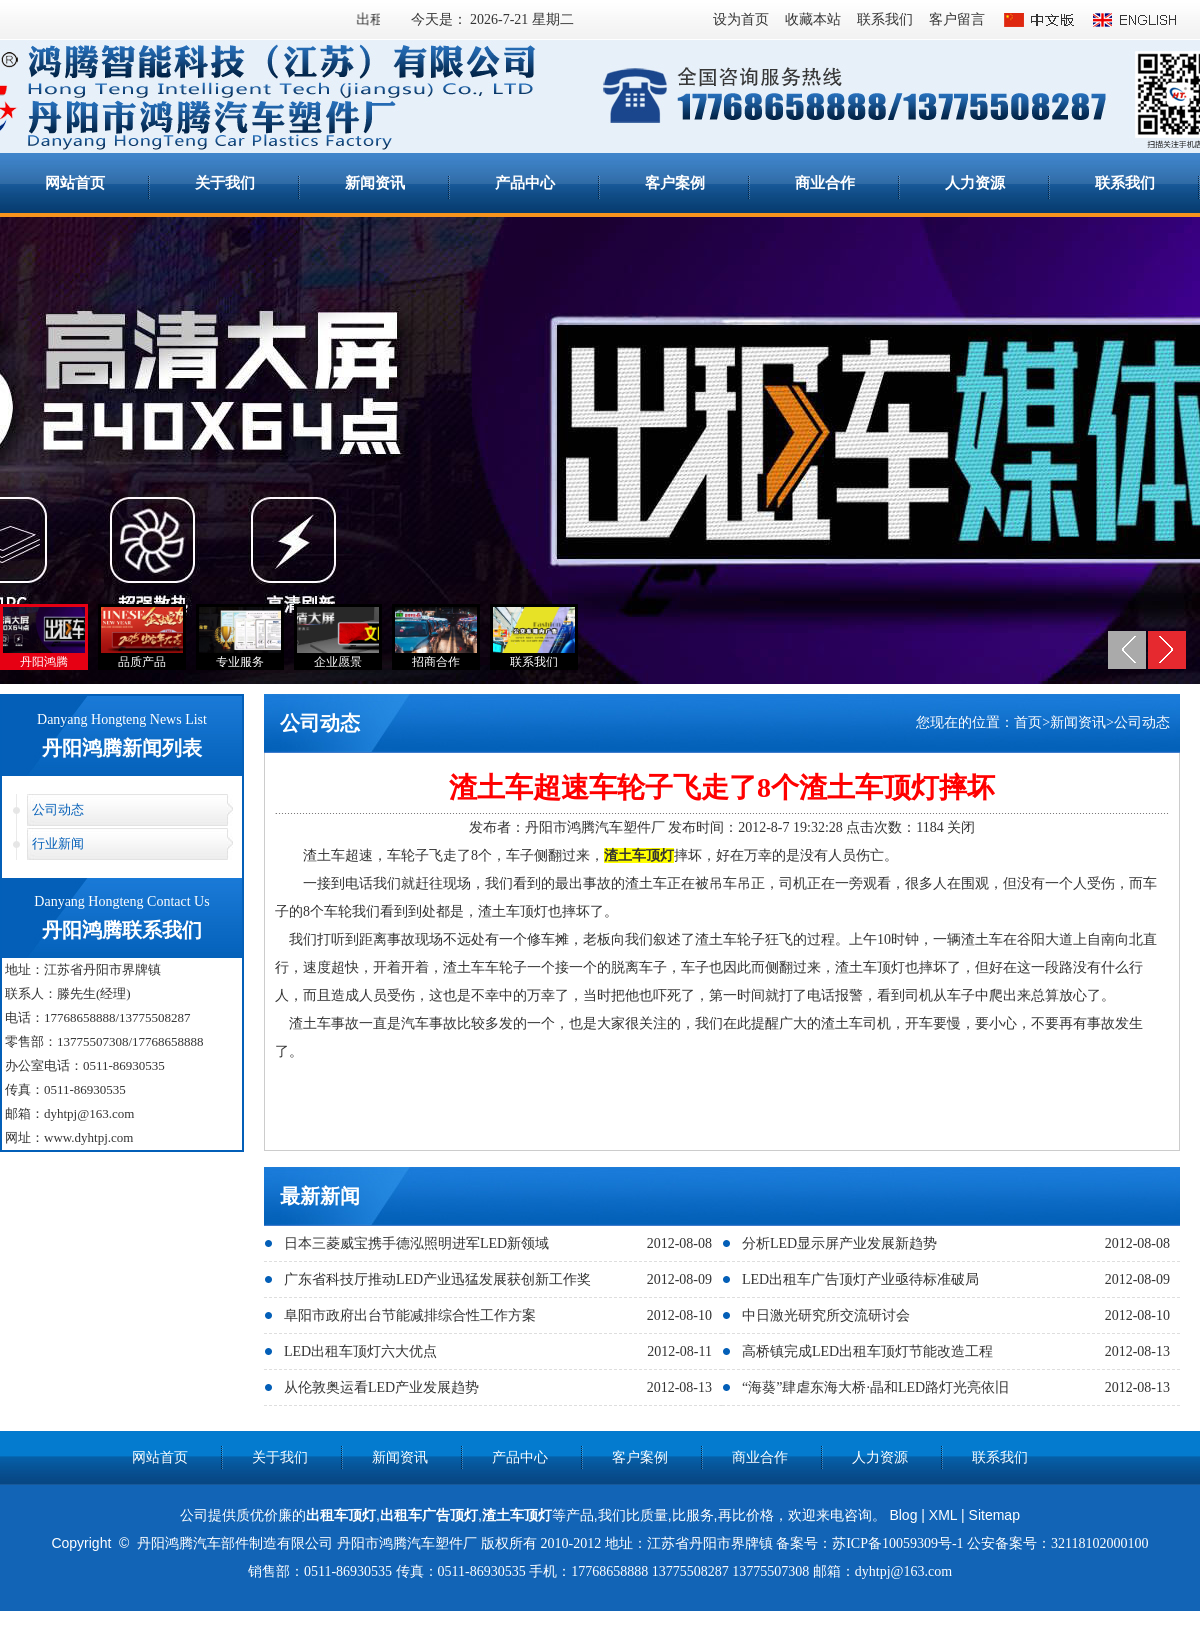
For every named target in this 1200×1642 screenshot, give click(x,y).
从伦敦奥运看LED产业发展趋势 (381, 1387)
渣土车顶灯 (517, 1515)
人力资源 (975, 183)
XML (943, 1515)
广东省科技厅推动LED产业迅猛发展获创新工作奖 (437, 1279)
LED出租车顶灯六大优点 (360, 1351)
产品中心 (525, 183)
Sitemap (994, 1515)
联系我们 (885, 19)
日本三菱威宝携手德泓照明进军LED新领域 (416, 1243)
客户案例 (675, 183)
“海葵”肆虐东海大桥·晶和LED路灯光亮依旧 (875, 1387)
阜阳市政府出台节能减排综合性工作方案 (410, 1315)
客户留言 (957, 19)
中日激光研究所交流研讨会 (826, 1315)
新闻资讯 (375, 183)
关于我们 (225, 183)
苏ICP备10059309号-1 (897, 1543)
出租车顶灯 (341, 1515)
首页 (1028, 722)
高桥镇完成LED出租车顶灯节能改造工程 (867, 1351)
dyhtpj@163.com (89, 1113)
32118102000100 (1099, 1543)
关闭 (961, 827)
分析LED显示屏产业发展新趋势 (839, 1243)
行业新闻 (58, 843)
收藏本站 (813, 19)
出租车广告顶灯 (429, 1515)
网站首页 (75, 183)
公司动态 (58, 809)
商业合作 (825, 183)
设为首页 (741, 19)
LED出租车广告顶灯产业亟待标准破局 (860, 1279)
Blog (903, 1515)
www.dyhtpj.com (88, 1137)
